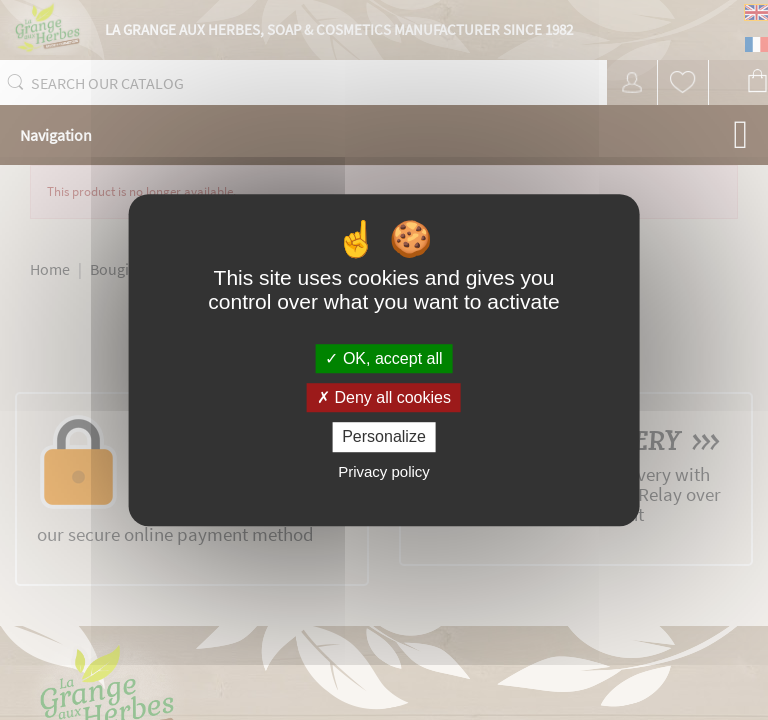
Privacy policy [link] (384, 471)
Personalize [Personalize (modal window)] (384, 437)
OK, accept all (383, 358)
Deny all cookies (384, 397)
